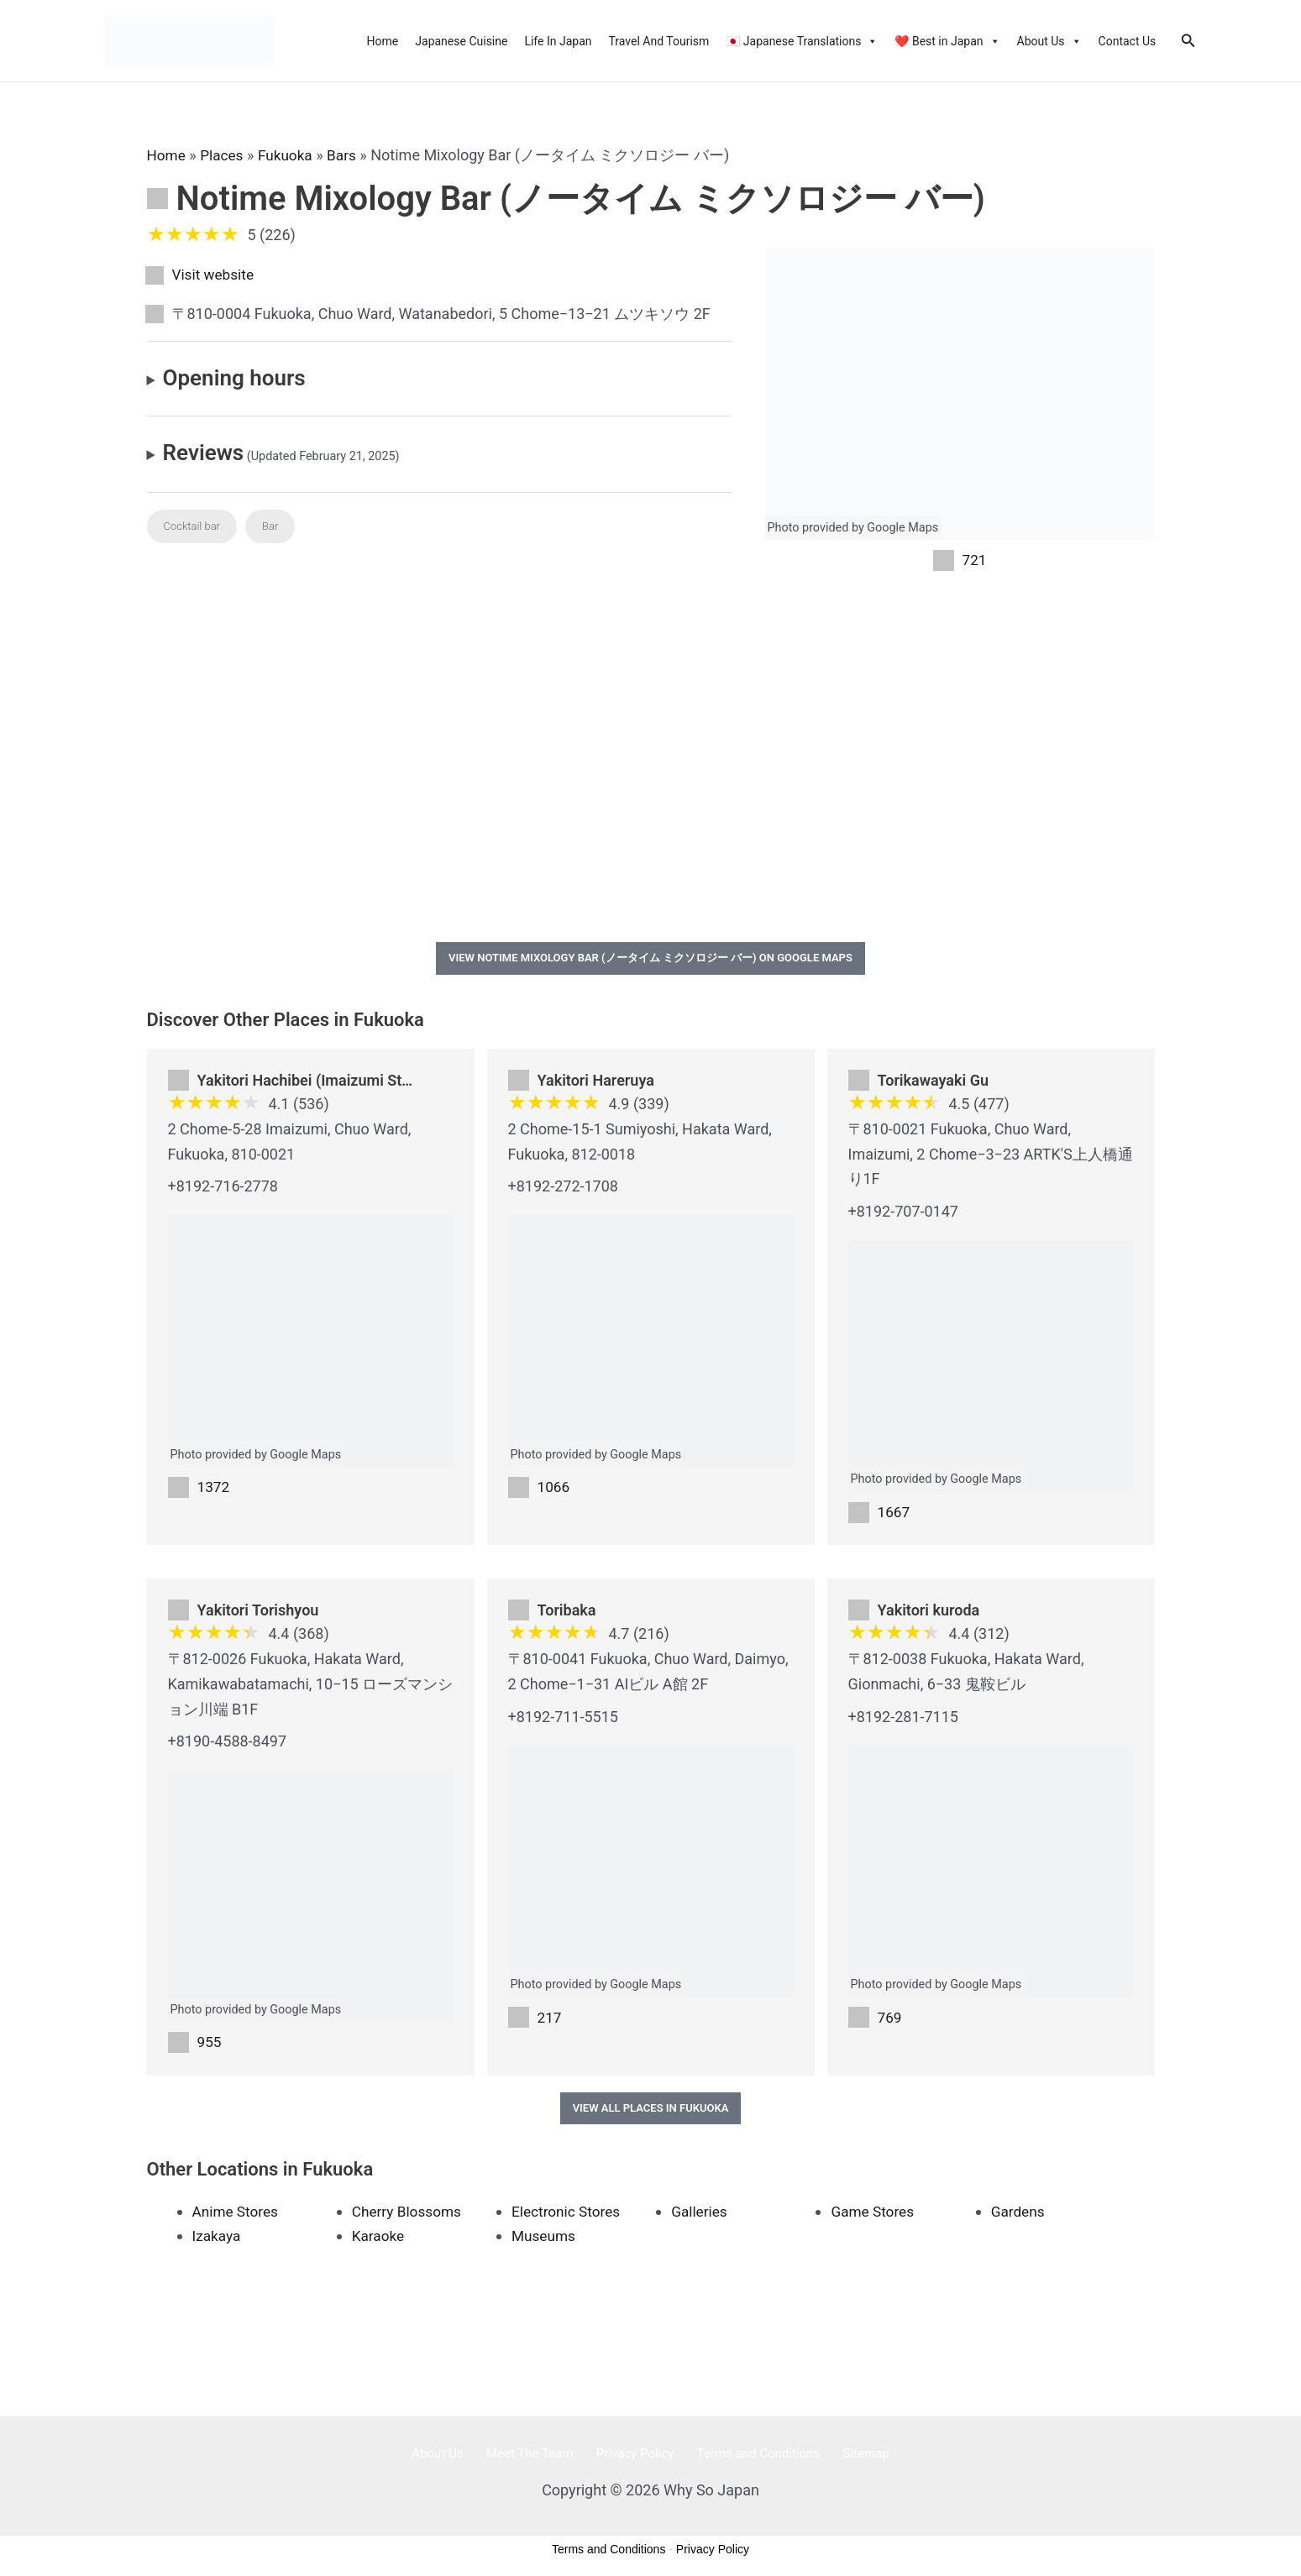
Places (224, 155)
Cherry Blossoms (409, 2216)
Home (383, 41)
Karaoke (379, 2241)
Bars (348, 155)
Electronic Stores (568, 2216)
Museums (544, 2241)
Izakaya (218, 2241)
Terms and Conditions (747, 2458)
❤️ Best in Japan (946, 41)
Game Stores (874, 2216)
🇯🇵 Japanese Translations (802, 41)
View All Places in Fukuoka (651, 2113)
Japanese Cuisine (461, 41)
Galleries (700, 2216)
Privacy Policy (635, 2458)
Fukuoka (289, 155)
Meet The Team (539, 2458)
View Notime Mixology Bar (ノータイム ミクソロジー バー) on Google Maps (650, 960)
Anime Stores (237, 2216)
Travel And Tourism (659, 41)
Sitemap (845, 2458)
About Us (1049, 41)
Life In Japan (557, 41)
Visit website (215, 275)
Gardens (1019, 2216)
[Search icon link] (1188, 40)
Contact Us (1128, 41)
